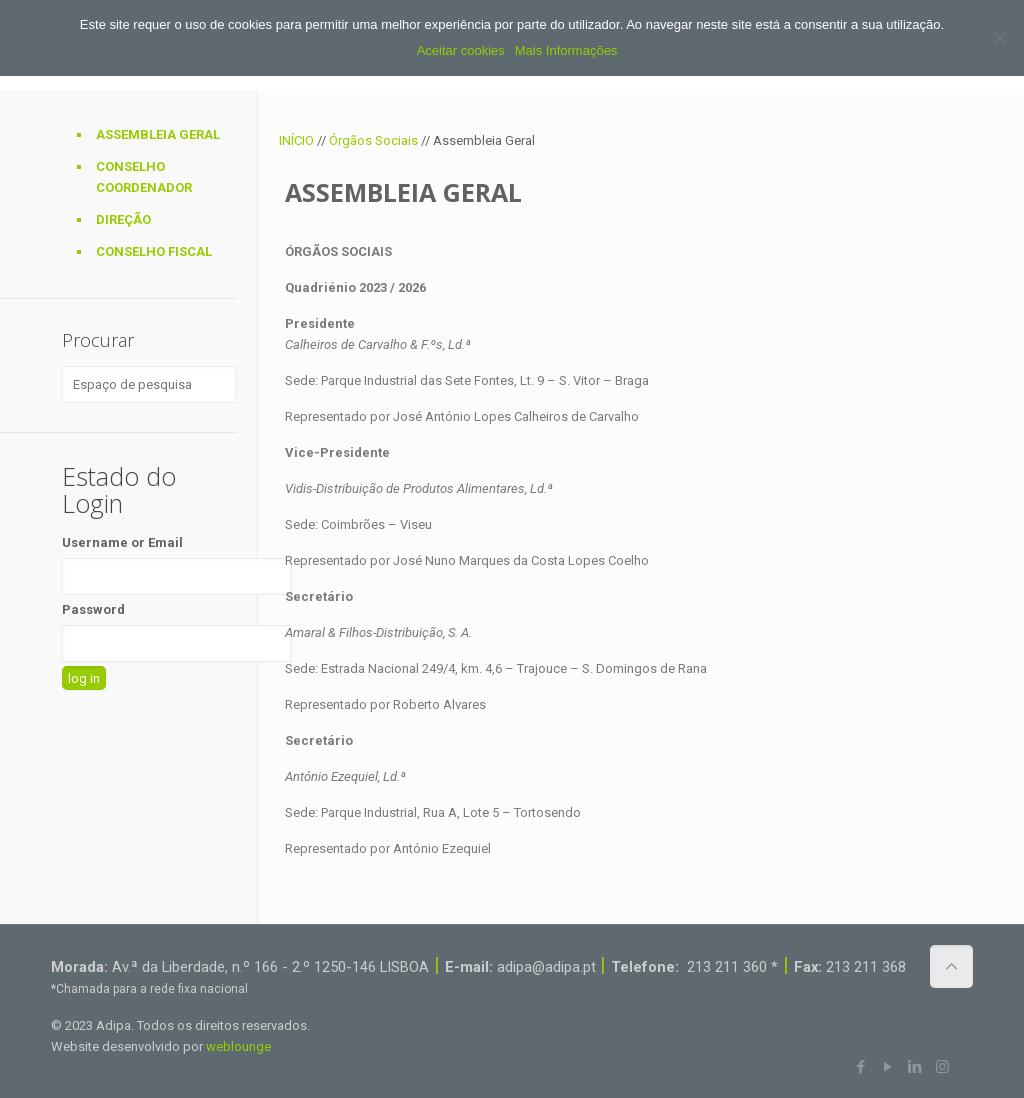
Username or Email (122, 542)
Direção (123, 219)
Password (93, 609)
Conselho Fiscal (154, 251)
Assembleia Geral (158, 134)
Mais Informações (566, 50)
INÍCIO (296, 140)
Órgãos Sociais (373, 140)
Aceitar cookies (461, 50)
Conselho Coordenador (144, 177)
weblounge (238, 1046)
